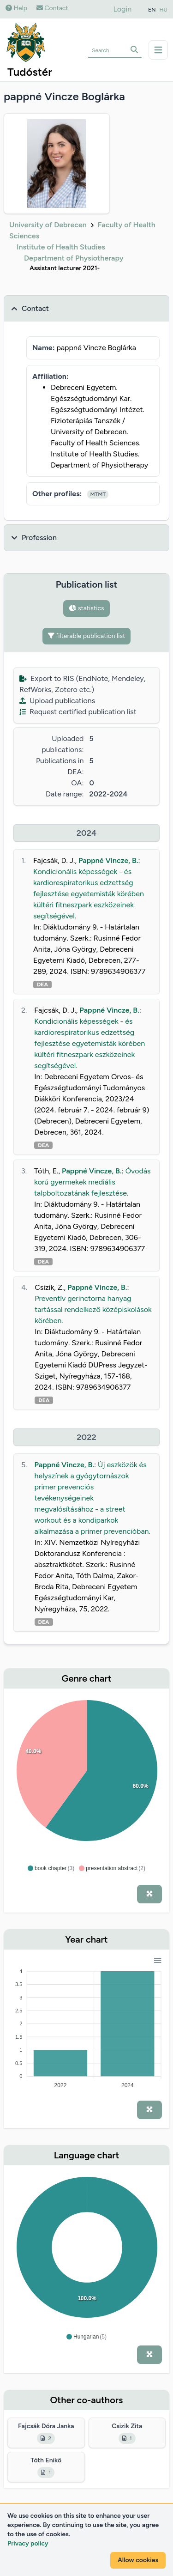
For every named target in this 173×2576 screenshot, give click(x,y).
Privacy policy (27, 2543)
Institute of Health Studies (61, 247)
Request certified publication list (78, 711)
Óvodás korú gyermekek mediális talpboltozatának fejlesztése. (92, 1181)
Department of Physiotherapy (74, 258)
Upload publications (57, 700)
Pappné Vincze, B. (108, 860)
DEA (42, 984)
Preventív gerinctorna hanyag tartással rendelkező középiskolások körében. (93, 1309)
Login (122, 9)
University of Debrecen (48, 224)
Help (16, 8)
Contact (52, 8)
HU (164, 9)
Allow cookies (138, 2560)
